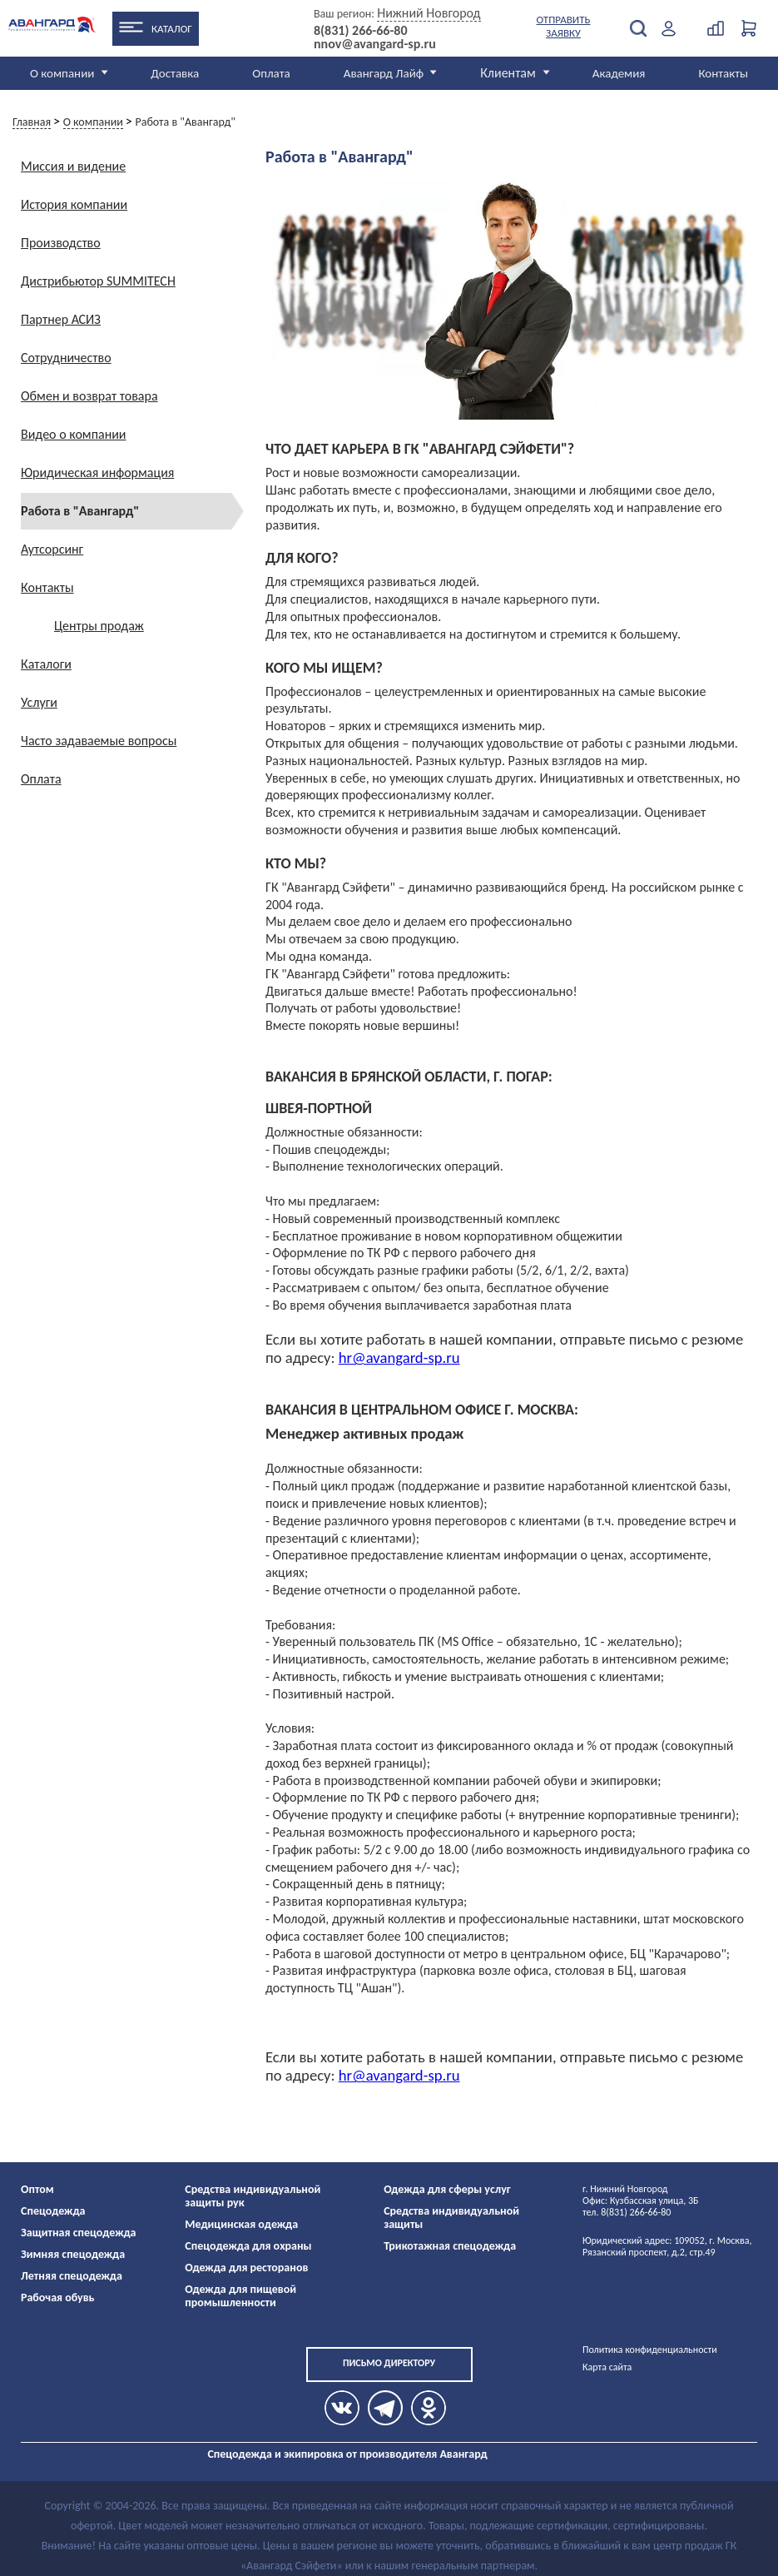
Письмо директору (389, 2363)
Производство (61, 243)
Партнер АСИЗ (61, 319)
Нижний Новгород (428, 13)
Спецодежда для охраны (248, 2246)
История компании (74, 204)
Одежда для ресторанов (246, 2267)
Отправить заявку (564, 26)
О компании (62, 73)
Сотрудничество (66, 358)
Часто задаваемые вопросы (98, 740)
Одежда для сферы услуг (447, 2189)
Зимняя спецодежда (73, 2254)
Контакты (723, 73)
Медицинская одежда (241, 2224)
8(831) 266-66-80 (361, 30)
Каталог (171, 28)
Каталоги (46, 664)
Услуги (39, 702)
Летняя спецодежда (71, 2276)
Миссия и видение (73, 166)
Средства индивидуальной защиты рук (252, 2196)
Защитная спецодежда (78, 2232)
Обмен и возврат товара (89, 396)
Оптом (37, 2189)
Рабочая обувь (58, 2297)
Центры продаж (99, 626)
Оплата (271, 73)
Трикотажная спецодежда (450, 2246)
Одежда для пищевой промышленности (240, 2296)
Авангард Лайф (384, 73)
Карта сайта (607, 2367)
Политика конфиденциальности (649, 2349)
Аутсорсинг (52, 549)
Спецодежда (53, 2211)
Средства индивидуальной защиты (451, 2217)
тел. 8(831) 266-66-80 (626, 2212)
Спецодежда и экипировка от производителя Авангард (347, 2454)
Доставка (175, 73)
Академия (619, 73)
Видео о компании (73, 434)
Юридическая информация (97, 472)
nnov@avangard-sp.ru (375, 44)
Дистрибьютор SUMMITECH (98, 281)
